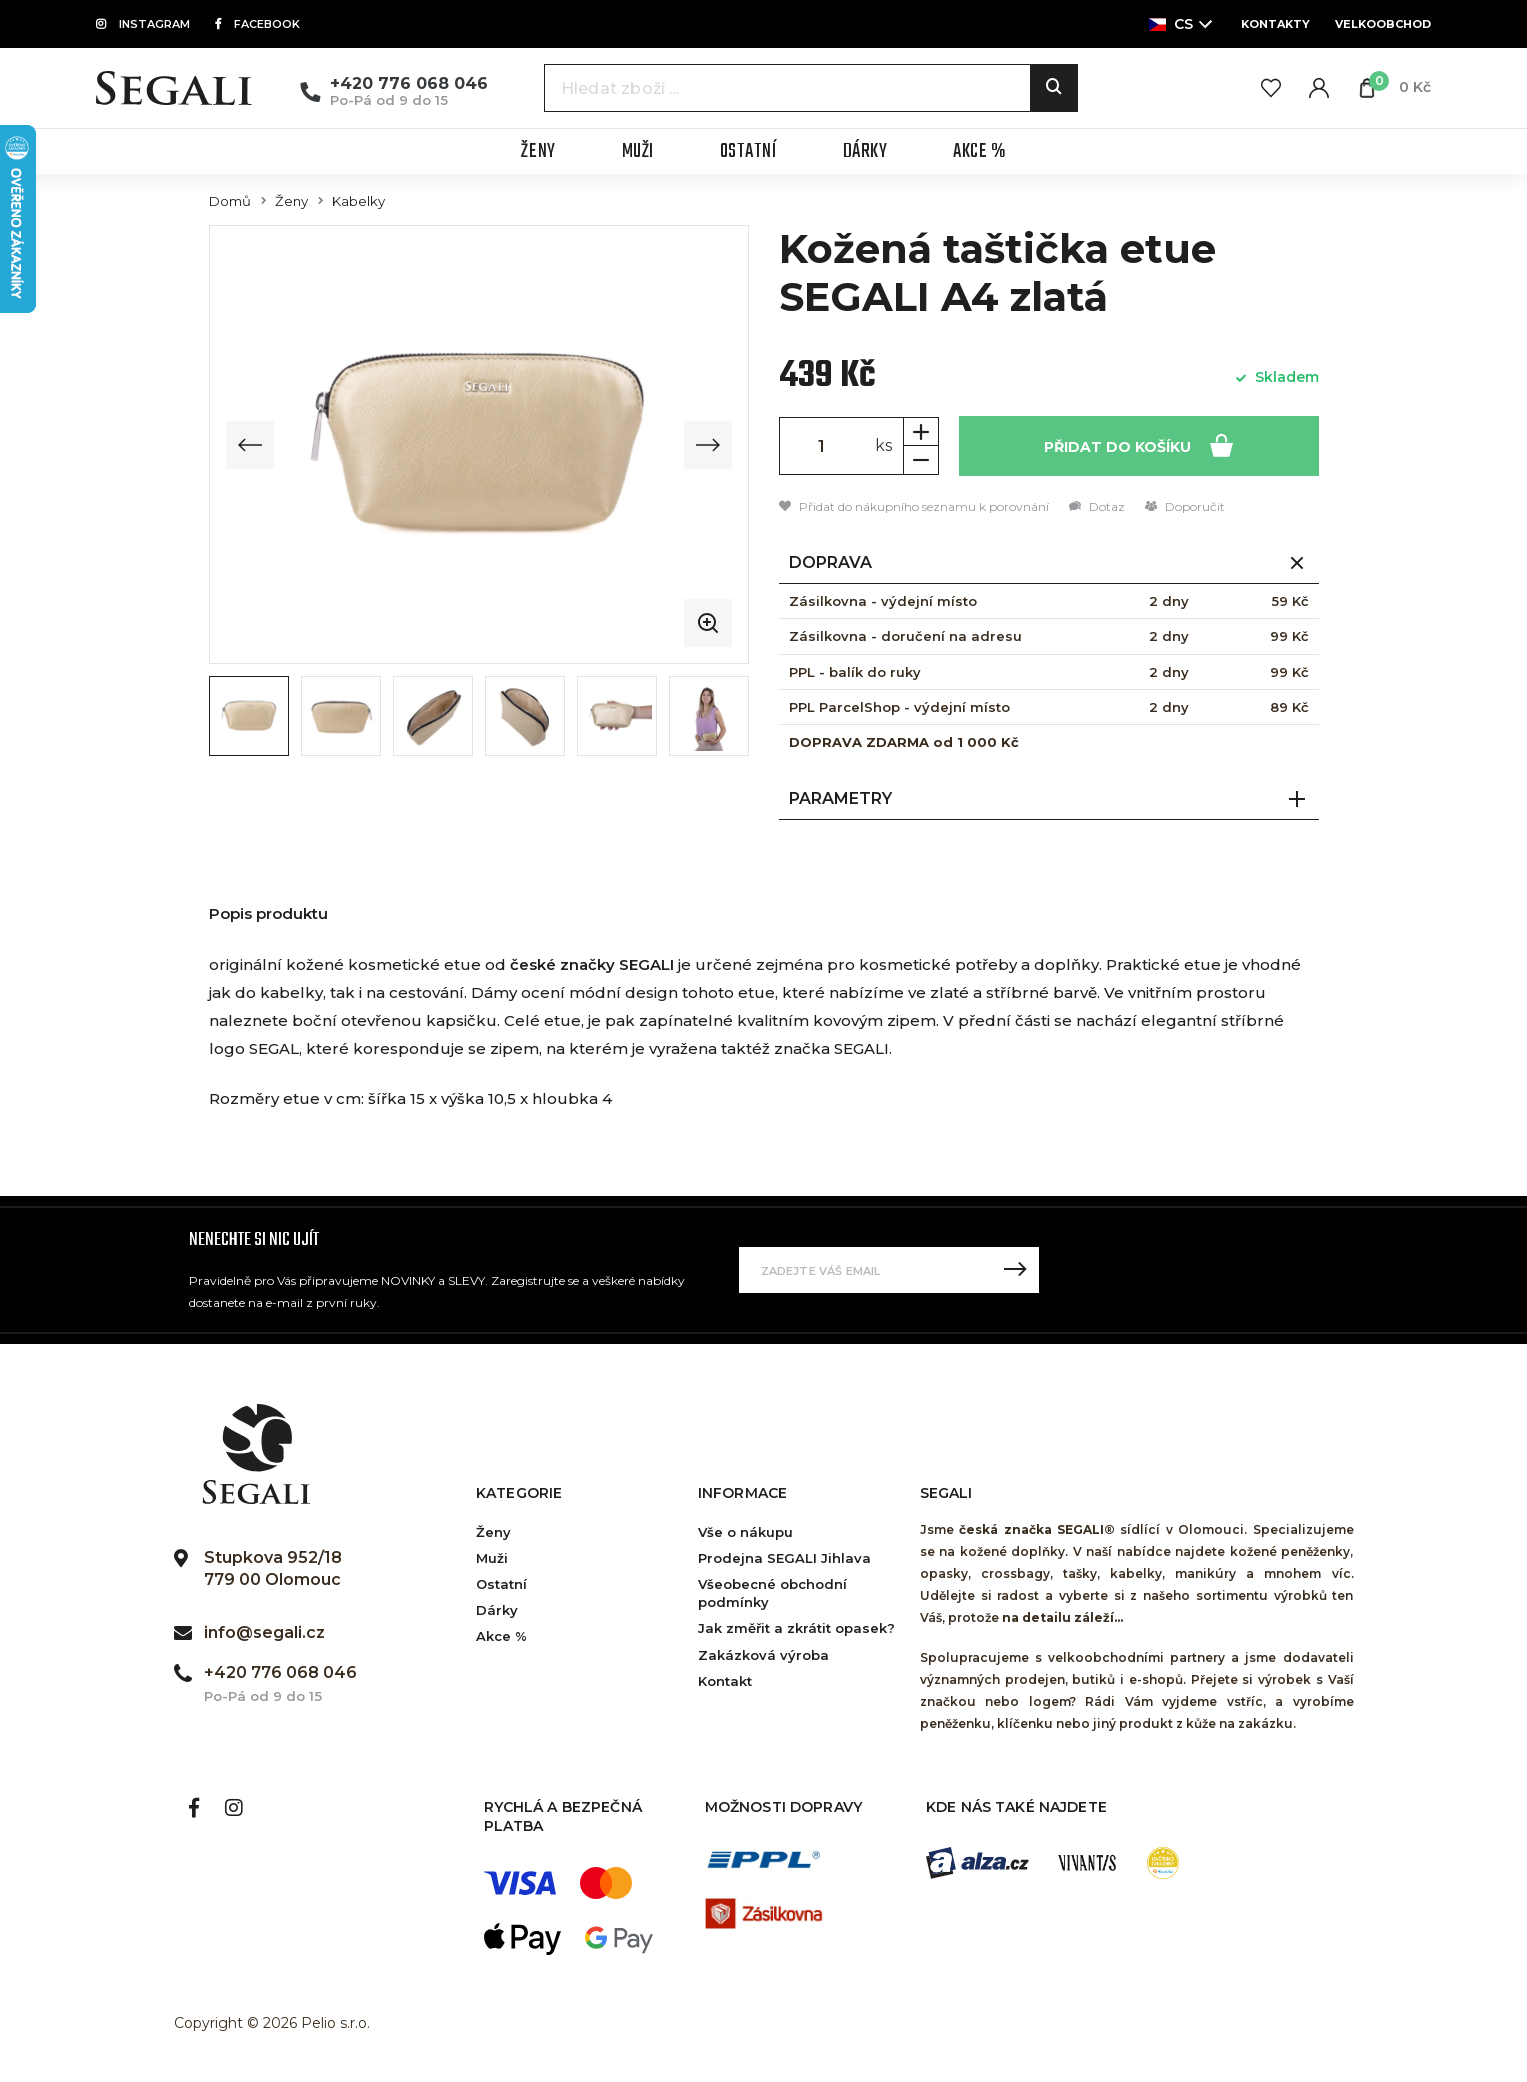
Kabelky (358, 201)
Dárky (497, 1610)
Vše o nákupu (745, 1532)
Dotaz (1097, 506)
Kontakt (725, 1681)
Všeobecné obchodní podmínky (772, 1593)
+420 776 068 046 (409, 83)
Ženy (291, 201)
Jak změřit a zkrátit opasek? (796, 1628)
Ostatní (501, 1584)
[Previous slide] (250, 445)
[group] (479, 444)
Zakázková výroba (763, 1655)
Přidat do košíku (1138, 444)
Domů (230, 201)
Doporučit (1185, 506)
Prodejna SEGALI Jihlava (784, 1558)
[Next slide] (708, 445)
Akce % (501, 1636)
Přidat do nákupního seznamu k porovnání (914, 506)
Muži (492, 1558)
